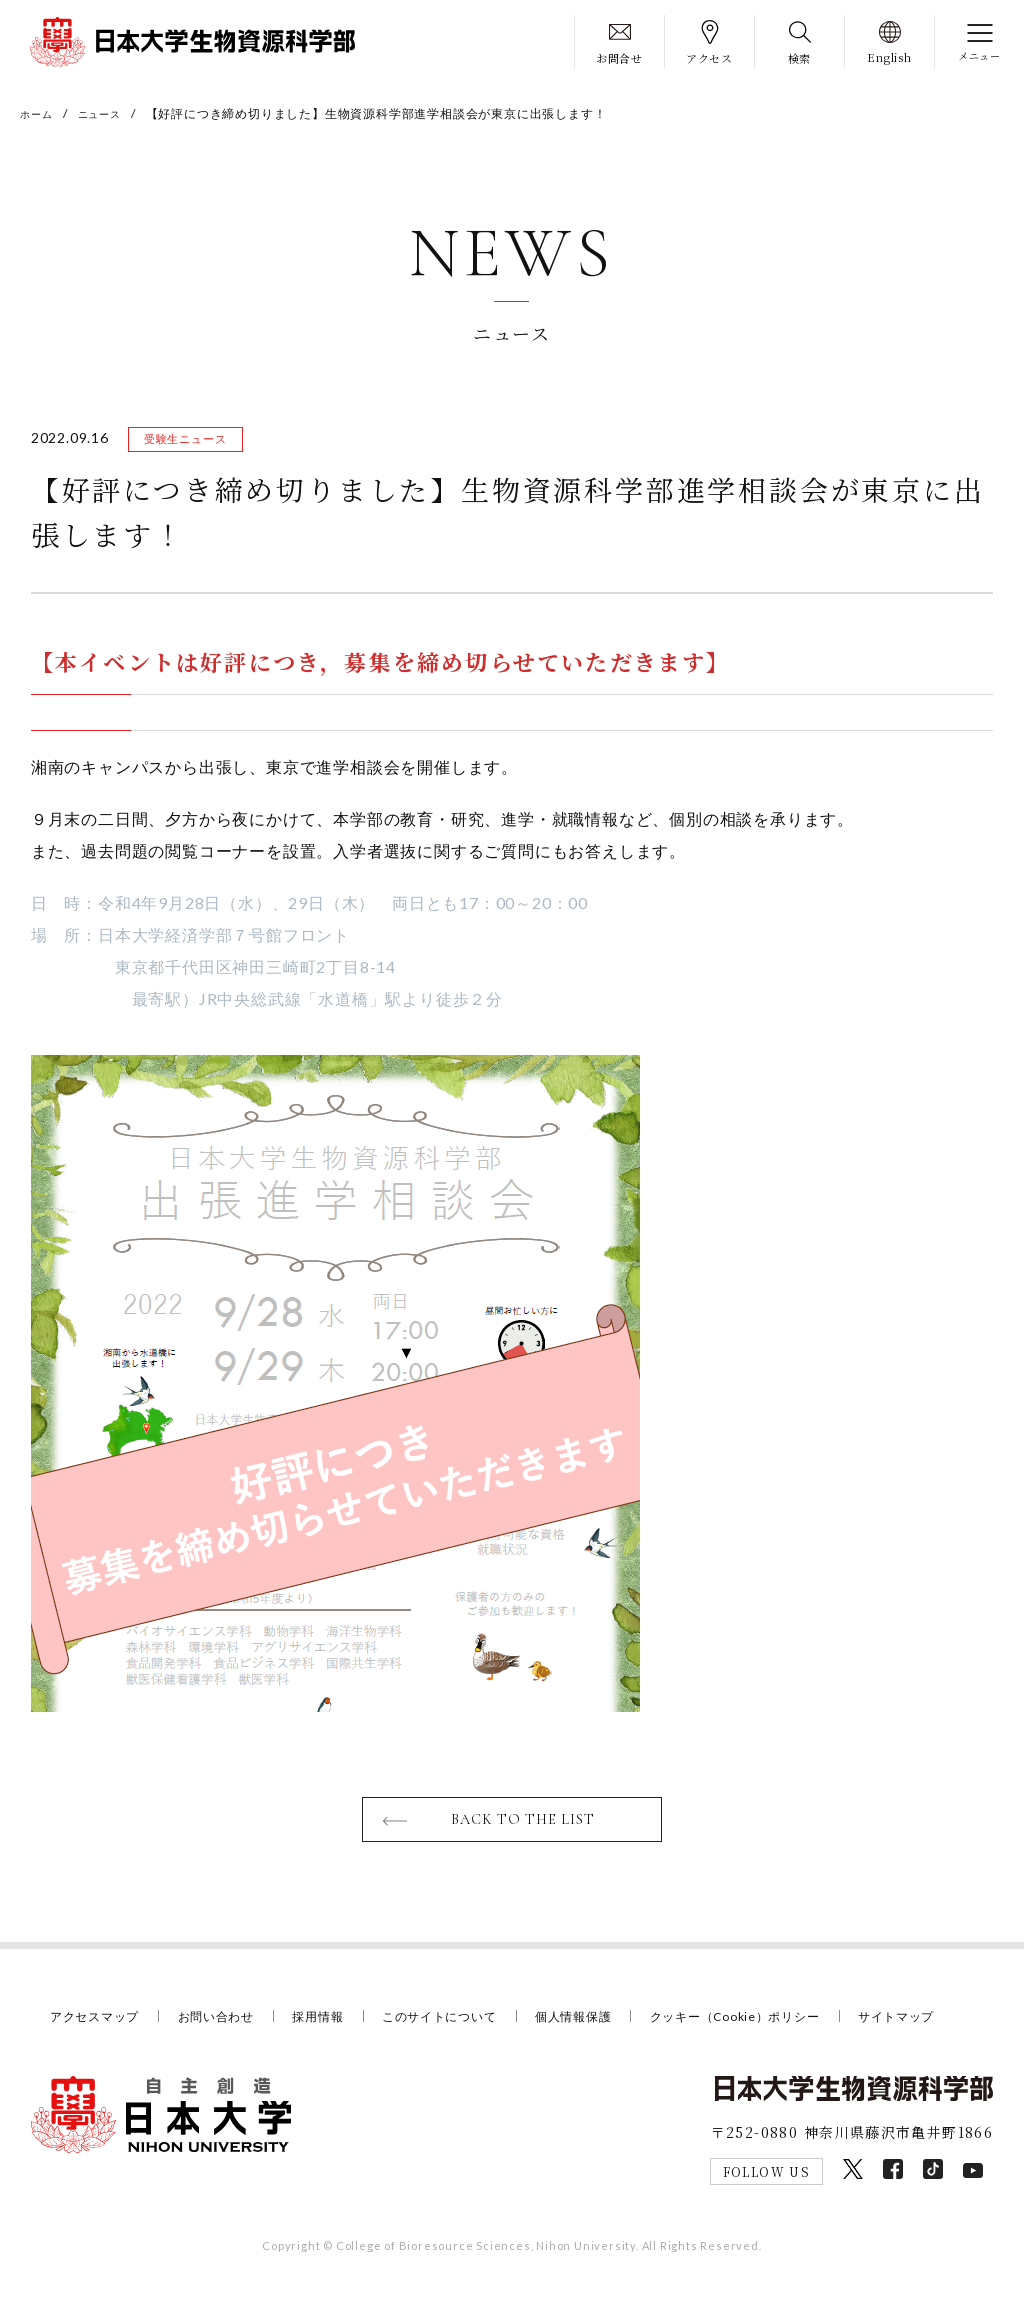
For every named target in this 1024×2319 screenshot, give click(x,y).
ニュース (109, 113)
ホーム (39, 113)
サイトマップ (91, 2049)
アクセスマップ (98, 2023)
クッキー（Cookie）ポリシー (776, 2023)
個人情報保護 (604, 2023)
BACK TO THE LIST (524, 1825)
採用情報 (333, 2023)
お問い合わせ (226, 2023)
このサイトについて (462, 2023)
